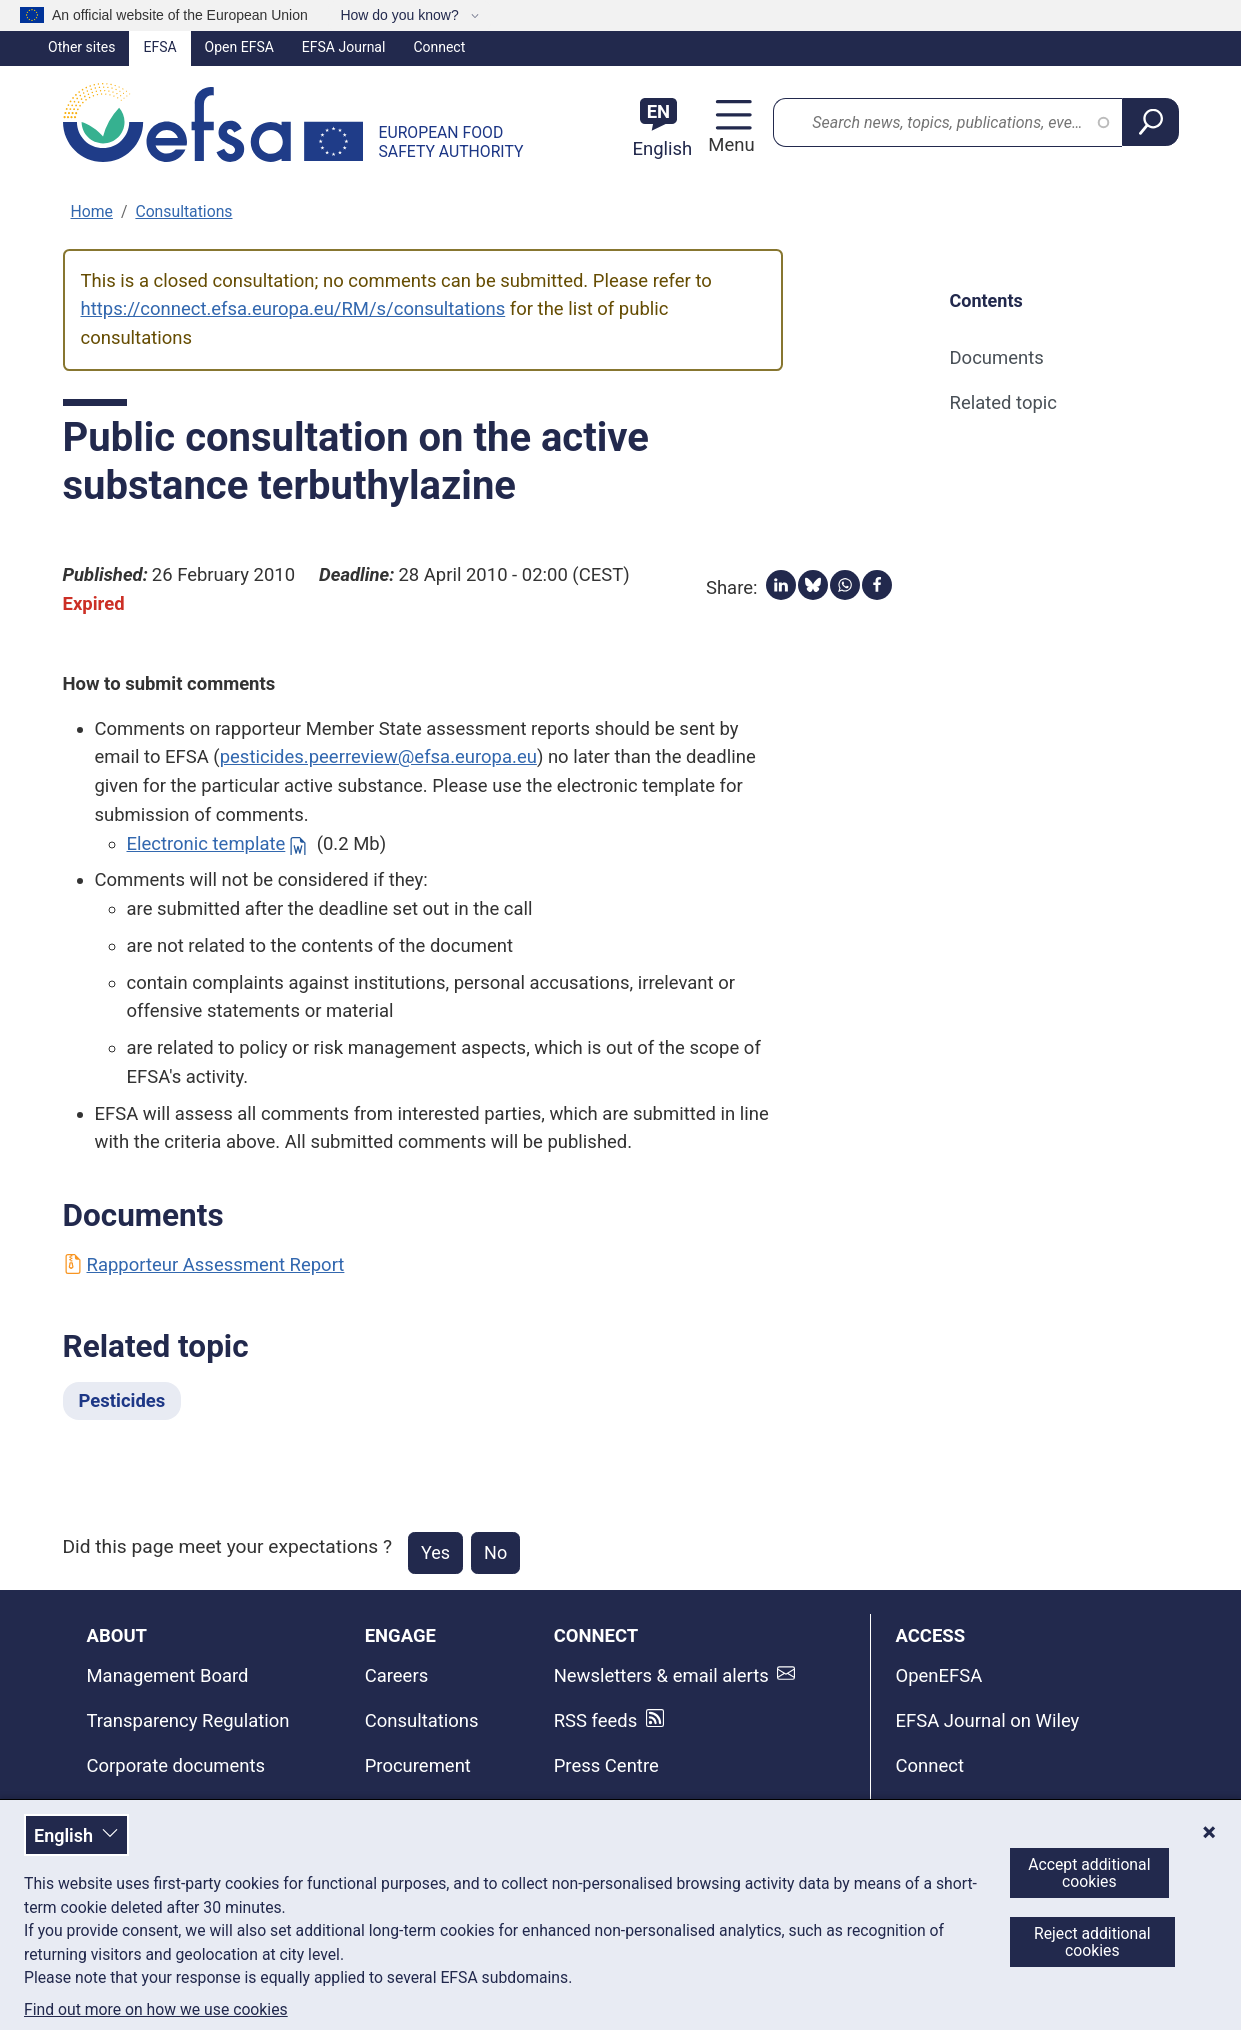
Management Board (168, 1676)
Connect (439, 47)
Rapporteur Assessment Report (204, 1265)
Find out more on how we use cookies (156, 2010)
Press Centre (606, 1766)
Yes (435, 1552)
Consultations (183, 211)
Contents (986, 300)
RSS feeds (596, 1721)
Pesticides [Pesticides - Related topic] (122, 1401)
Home (92, 211)
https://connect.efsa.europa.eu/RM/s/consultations (293, 309)
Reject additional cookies (1092, 1942)
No (495, 1552)
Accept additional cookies (1089, 1873)
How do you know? (401, 15)
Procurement (418, 1766)
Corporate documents (176, 1766)
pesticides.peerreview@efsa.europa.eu (378, 757)
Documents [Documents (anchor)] (997, 358)
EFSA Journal (344, 47)
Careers (397, 1676)
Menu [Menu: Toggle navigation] (728, 145)
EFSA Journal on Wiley (987, 1721)
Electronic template (206, 844)
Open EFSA (239, 47)
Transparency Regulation (188, 1721)
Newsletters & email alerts (661, 1676)
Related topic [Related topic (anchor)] (1003, 403)
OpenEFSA (938, 1676)
